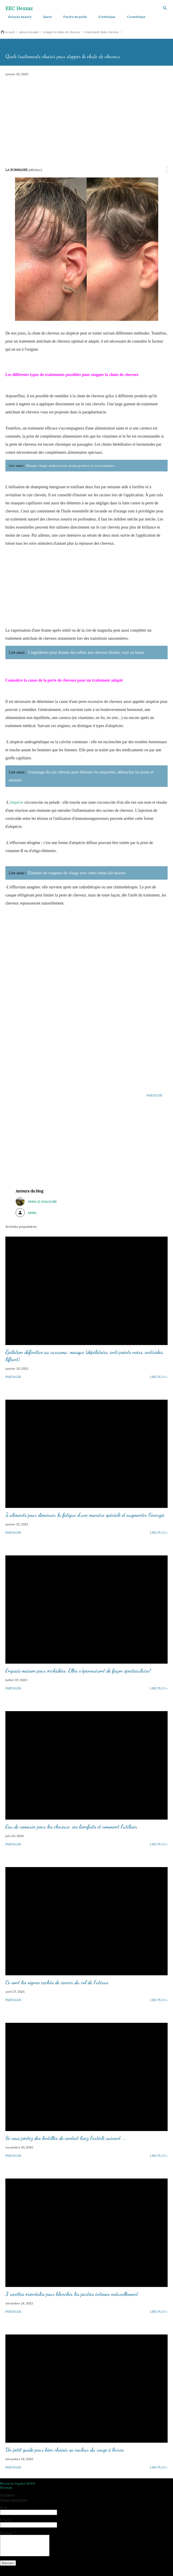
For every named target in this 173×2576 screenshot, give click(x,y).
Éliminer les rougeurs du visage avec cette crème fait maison (77, 873)
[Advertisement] (86, 122)
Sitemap (6, 2487)
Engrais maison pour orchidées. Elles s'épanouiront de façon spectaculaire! (78, 1670)
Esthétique (104, 17)
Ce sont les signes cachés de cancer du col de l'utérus (56, 1982)
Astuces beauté (17, 17)
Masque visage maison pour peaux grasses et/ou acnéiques (70, 466)
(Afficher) (35, 170)
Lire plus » (159, 1377)
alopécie (16, 802)
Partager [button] (154, 1095)
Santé (44, 17)
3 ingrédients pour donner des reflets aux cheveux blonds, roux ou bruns (86, 652)
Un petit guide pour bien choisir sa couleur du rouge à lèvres (64, 2449)
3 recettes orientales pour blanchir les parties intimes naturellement (71, 2294)
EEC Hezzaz (19, 8)
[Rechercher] (165, 8)
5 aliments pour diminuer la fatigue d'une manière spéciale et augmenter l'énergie (84, 1515)
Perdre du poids (72, 17)
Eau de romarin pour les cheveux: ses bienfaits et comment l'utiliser (71, 1826)
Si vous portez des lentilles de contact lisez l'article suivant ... (65, 2138)
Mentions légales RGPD (17, 2483)
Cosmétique (133, 17)
